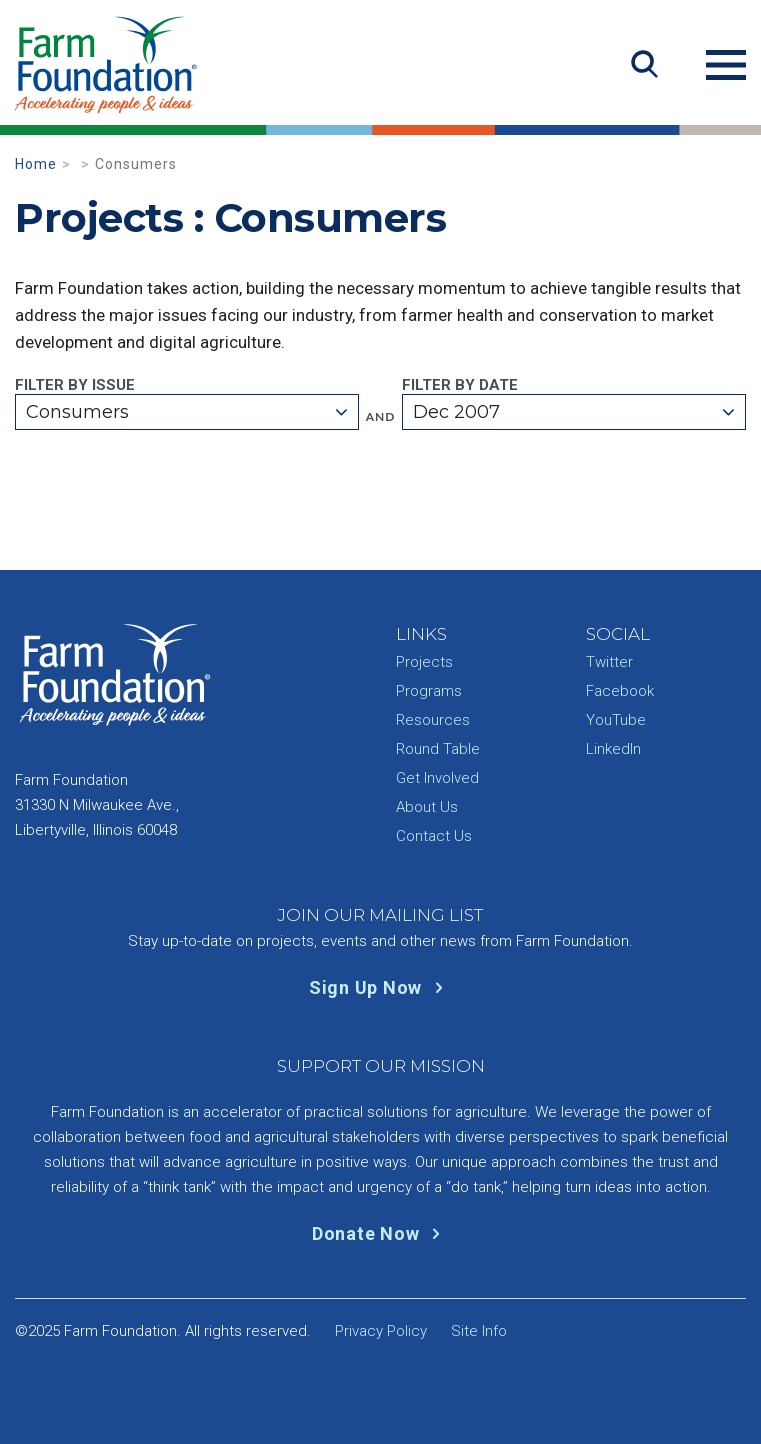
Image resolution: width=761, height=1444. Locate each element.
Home (36, 164)
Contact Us (434, 836)
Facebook (620, 691)
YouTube (616, 720)
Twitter (609, 662)
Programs (429, 691)
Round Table (438, 749)
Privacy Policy (381, 1331)
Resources (433, 720)
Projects (424, 662)
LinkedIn (613, 749)
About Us (427, 807)
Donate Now (380, 1233)
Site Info (479, 1331)
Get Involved (437, 778)
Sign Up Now (380, 987)
